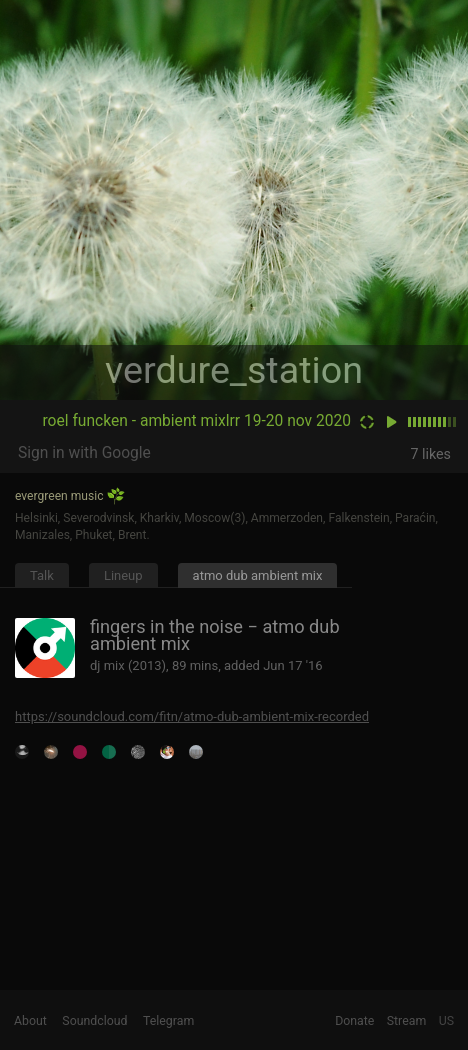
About (30, 1021)
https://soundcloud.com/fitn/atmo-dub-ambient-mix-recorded (192, 716)
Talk (42, 575)
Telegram (168, 1021)
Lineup (123, 575)
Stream (407, 1021)
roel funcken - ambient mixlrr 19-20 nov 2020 (196, 421)
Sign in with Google (84, 453)
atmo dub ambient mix (258, 575)
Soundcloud (94, 1021)
